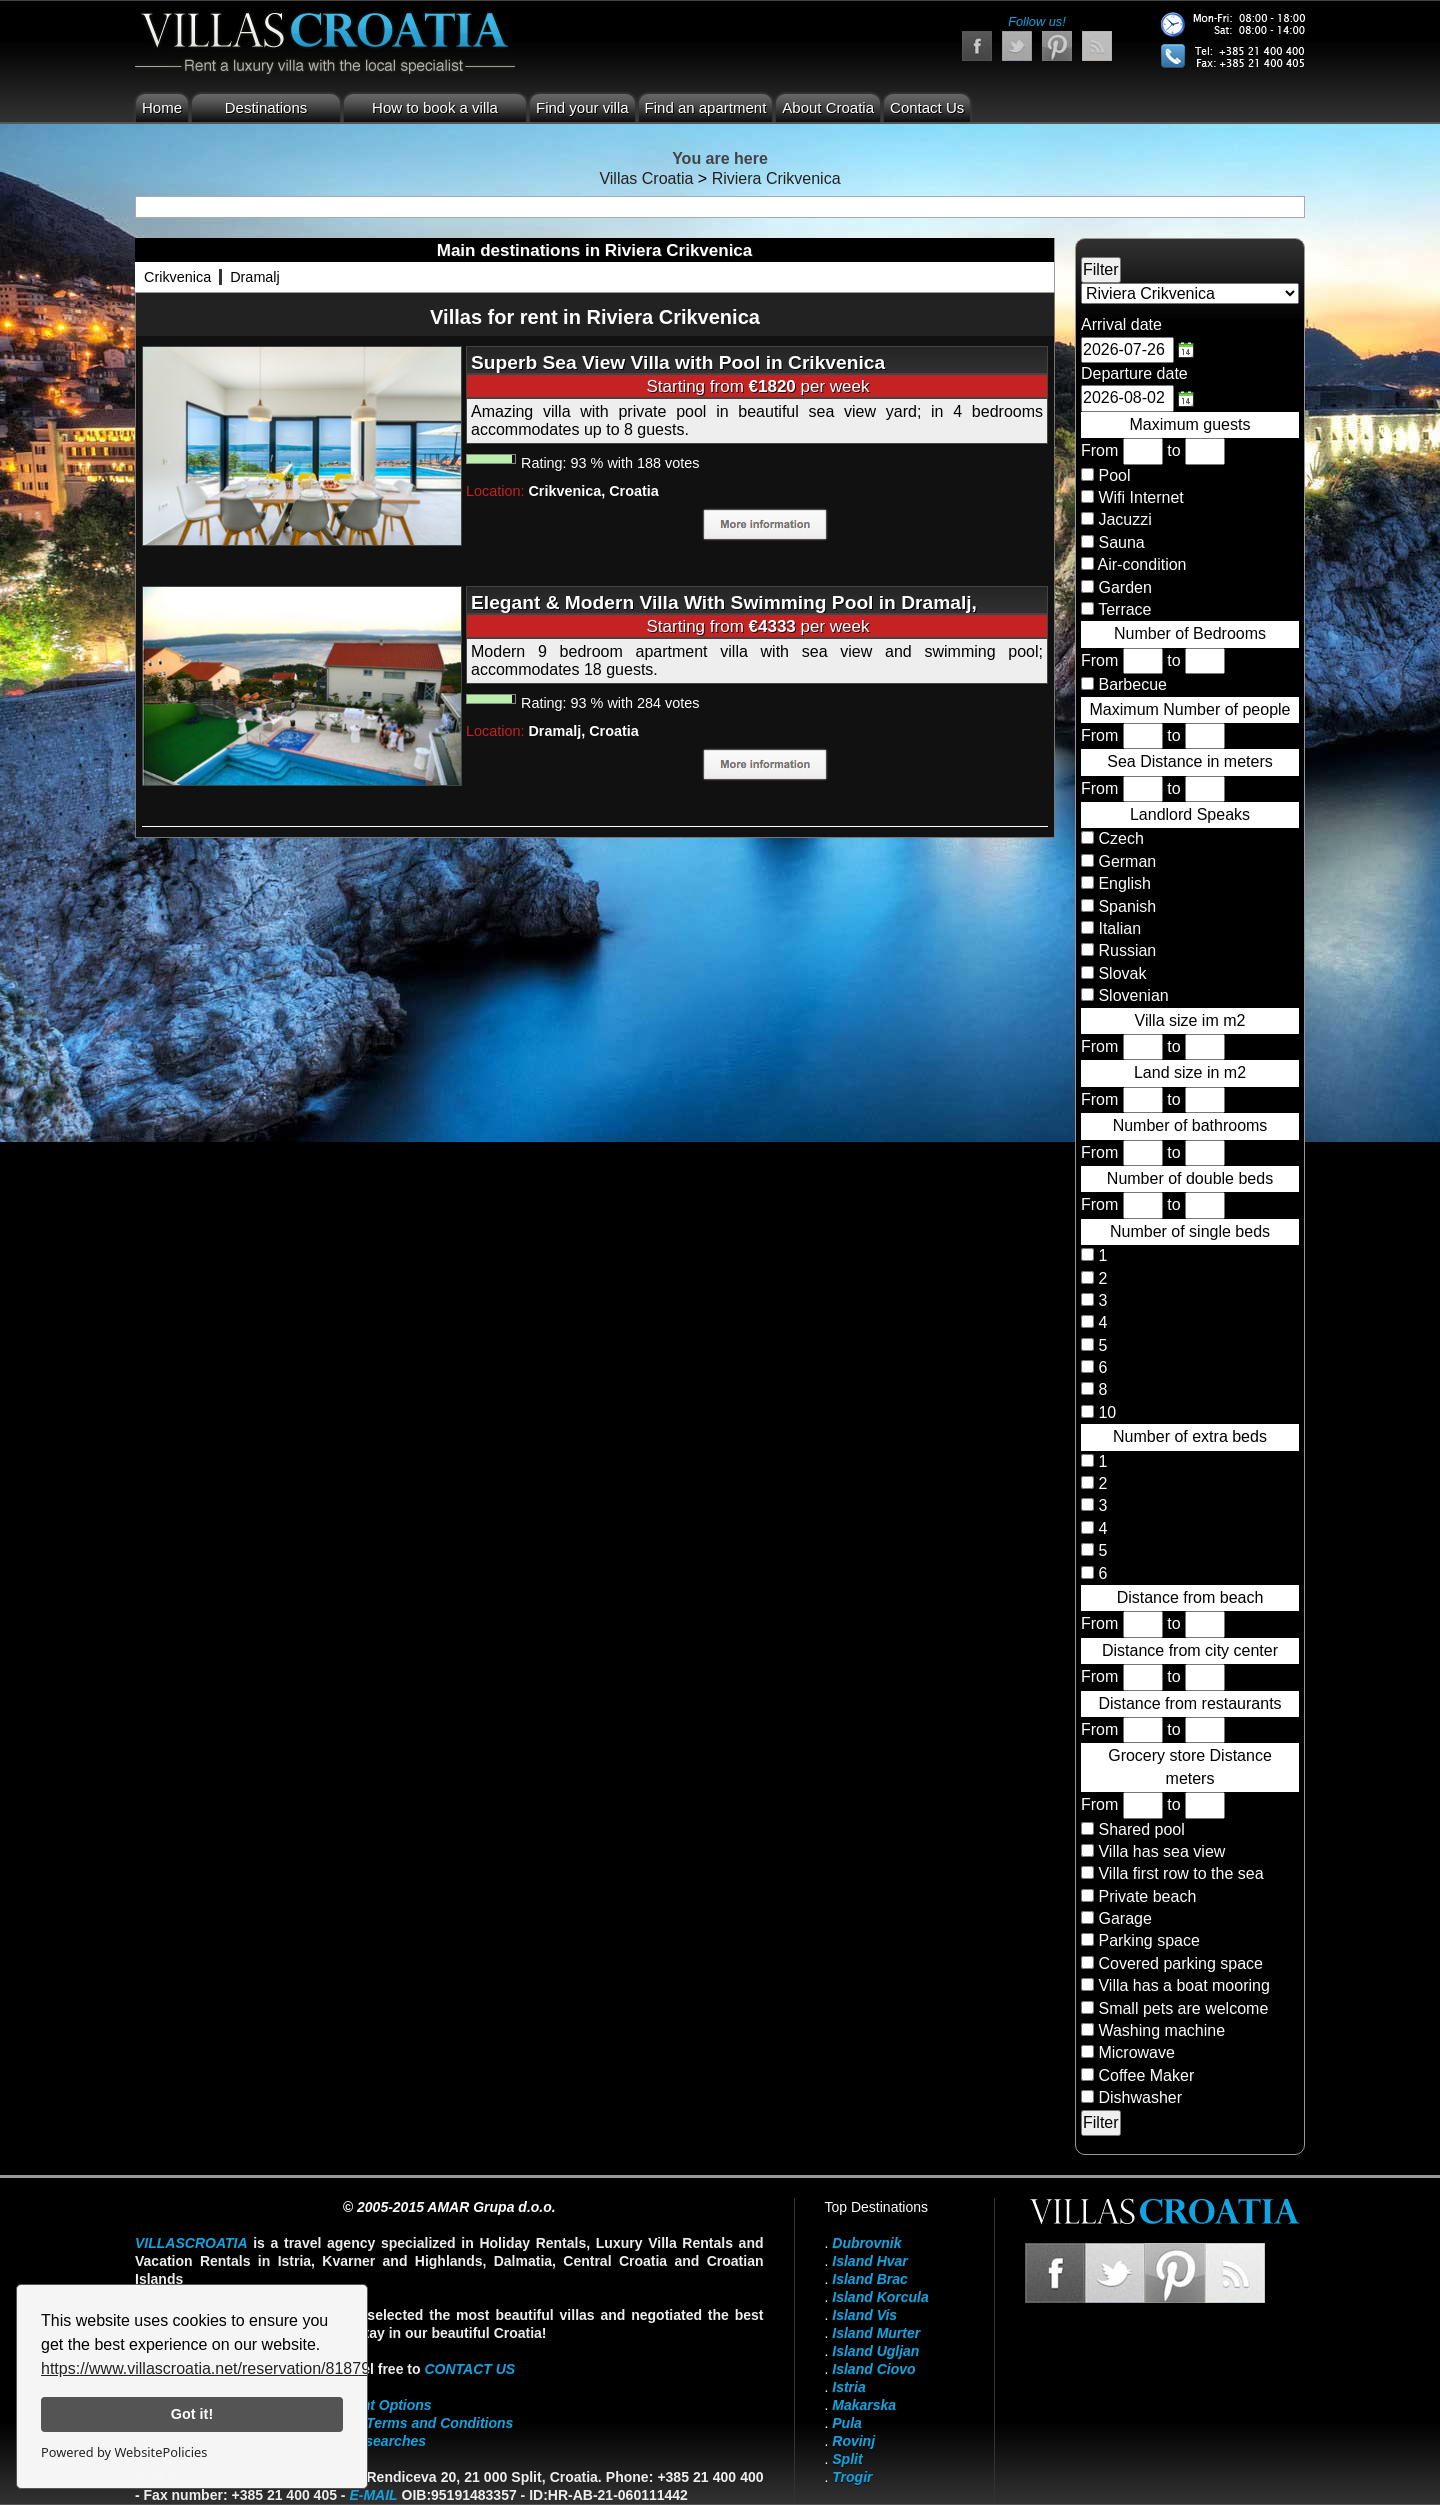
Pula (847, 2423)
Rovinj (853, 2441)
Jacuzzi (1124, 519)
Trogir (852, 2477)
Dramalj (255, 277)
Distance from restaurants (1189, 1703)
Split (847, 2459)
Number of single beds (1190, 1231)
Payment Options (374, 2405)
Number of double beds (1190, 1178)
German (1125, 861)
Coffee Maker (1146, 2075)
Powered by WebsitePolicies (124, 2452)
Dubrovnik (866, 2243)
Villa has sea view (1161, 1851)
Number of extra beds (1190, 1436)
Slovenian (1131, 995)
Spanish (1125, 906)
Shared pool (1141, 1829)
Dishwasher (1140, 2097)
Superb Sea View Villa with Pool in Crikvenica (678, 362)
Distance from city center (1190, 1650)
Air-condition (1142, 564)
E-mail (373, 2495)
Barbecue (1132, 684)
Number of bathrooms (1190, 1125)
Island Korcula (880, 2297)
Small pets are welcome (1183, 2008)
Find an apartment (706, 107)
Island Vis (864, 2315)
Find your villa (582, 107)
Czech (1119, 838)
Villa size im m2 (1190, 1020)
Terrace (1124, 609)
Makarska (864, 2405)
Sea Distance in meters (1189, 761)
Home (162, 107)
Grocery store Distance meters (1190, 1766)
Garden (1124, 587)
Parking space (1148, 1940)
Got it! (192, 2414)
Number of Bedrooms (1190, 633)
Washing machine (1161, 2030)
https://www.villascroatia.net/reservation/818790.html (227, 2368)
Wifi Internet (1140, 497)
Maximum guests (1190, 424)
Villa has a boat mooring (1183, 1985)
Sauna (1121, 542)
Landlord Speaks (1190, 814)
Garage (1124, 1918)
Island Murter (876, 2333)
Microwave (1136, 2052)
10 (1105, 1412)
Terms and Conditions (439, 2423)
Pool (1114, 475)
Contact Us (927, 107)
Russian (1125, 950)
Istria (848, 2387)
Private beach (1147, 1896)
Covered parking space (1180, 1963)
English (1122, 883)
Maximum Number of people (1190, 709)
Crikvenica (177, 277)
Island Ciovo (873, 2369)
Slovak (1120, 973)
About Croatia (828, 107)
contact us (469, 2369)
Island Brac (869, 2279)
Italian (1117, 928)
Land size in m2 (1190, 1072)
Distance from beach (1190, 1597)
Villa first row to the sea (1180, 1873)
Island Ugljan (875, 2351)
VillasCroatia (191, 2243)
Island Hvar (869, 2261)
